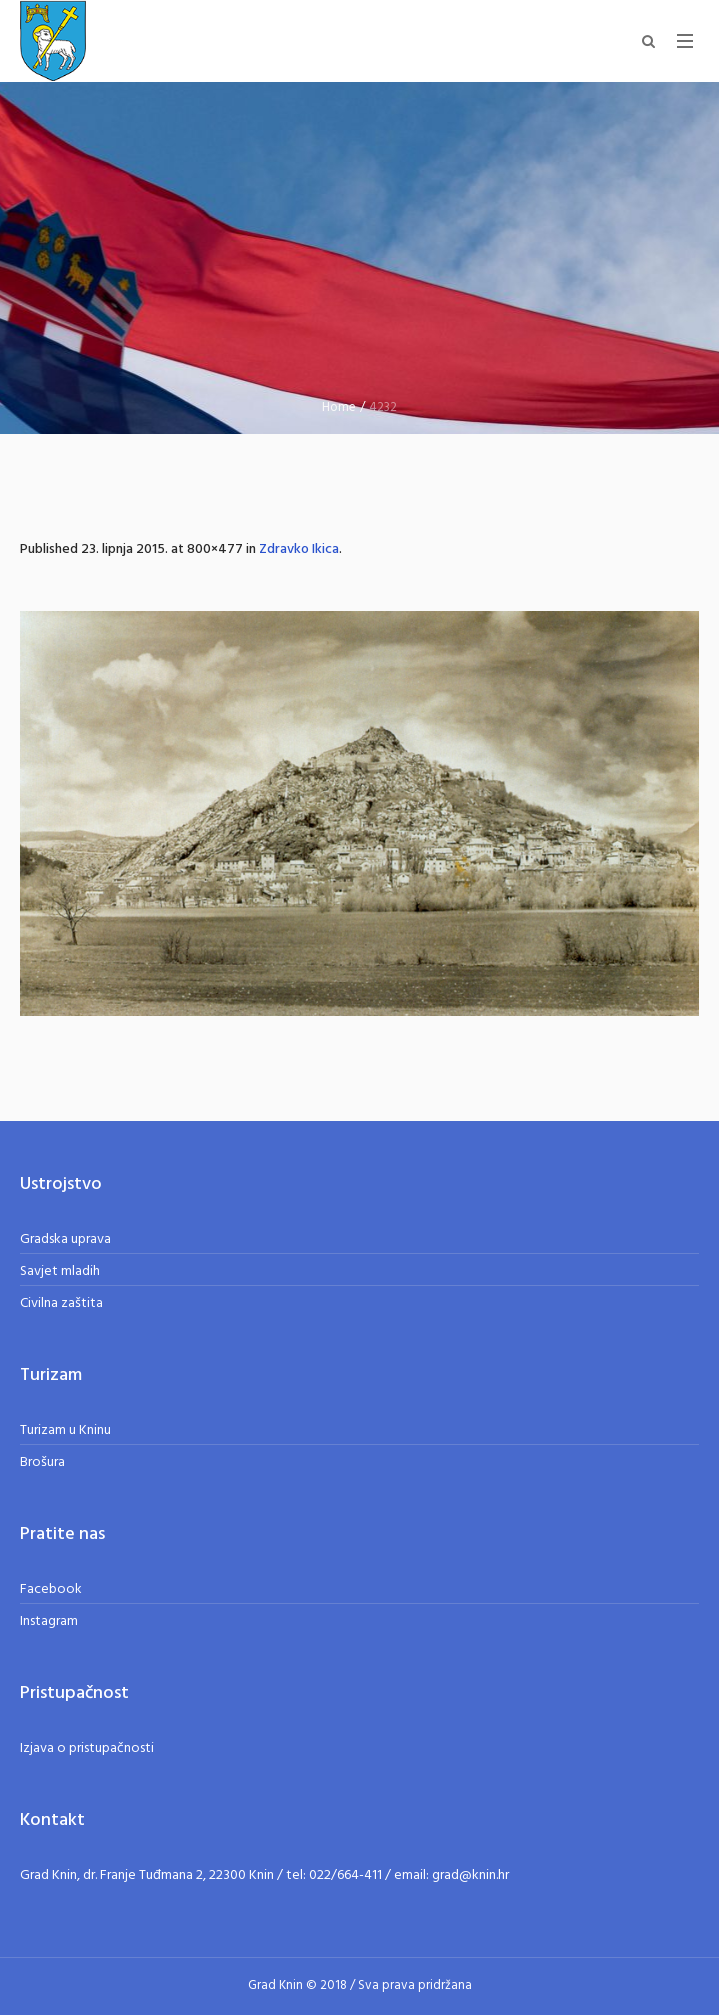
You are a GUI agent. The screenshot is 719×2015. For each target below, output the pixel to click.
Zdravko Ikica (299, 549)
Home (339, 407)
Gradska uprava (65, 1239)
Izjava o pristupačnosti (87, 1748)
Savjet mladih (60, 1271)
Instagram (49, 1621)
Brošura (42, 1462)
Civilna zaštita (61, 1303)
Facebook (51, 1589)
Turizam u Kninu (65, 1430)
